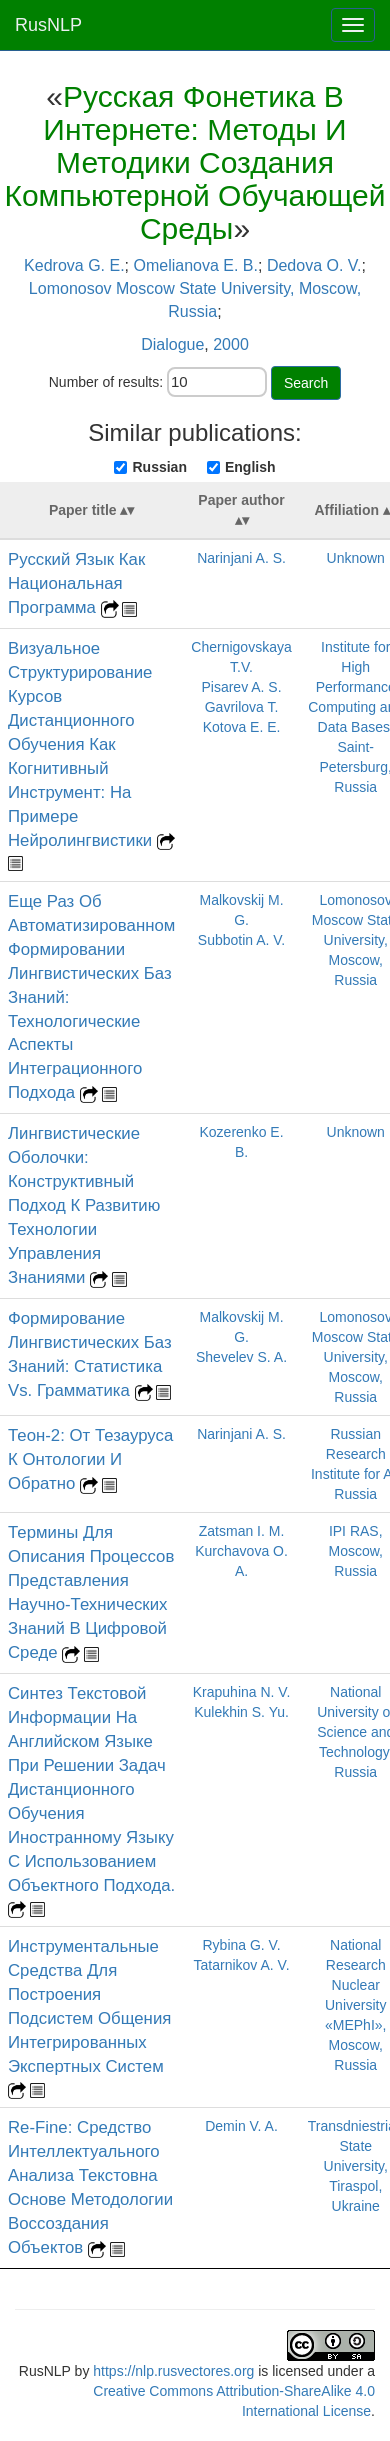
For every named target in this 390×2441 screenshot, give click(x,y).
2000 (231, 344)
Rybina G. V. (241, 1945)
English (250, 467)
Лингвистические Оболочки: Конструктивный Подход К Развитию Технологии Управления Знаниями (84, 1205)
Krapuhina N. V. (242, 1692)
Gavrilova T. (242, 707)
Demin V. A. (241, 2126)
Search (306, 383)
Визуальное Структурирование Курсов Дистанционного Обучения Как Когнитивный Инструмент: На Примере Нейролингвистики (82, 744)
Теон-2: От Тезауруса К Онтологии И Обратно (90, 1459)
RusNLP (48, 25)
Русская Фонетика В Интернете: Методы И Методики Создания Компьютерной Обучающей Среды (194, 162)
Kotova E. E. (242, 727)
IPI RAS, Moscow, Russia (355, 1551)
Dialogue (172, 344)
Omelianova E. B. (195, 265)
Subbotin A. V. (241, 940)
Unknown (356, 558)
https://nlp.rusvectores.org (173, 2371)
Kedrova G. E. (74, 265)
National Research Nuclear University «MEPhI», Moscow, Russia (355, 2005)
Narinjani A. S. (241, 558)
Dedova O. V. (314, 265)
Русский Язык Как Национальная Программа (76, 583)
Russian (159, 467)
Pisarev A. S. (241, 687)
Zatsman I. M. (242, 1531)
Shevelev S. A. (241, 1357)
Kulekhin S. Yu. (241, 1712)
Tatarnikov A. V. (242, 1965)
